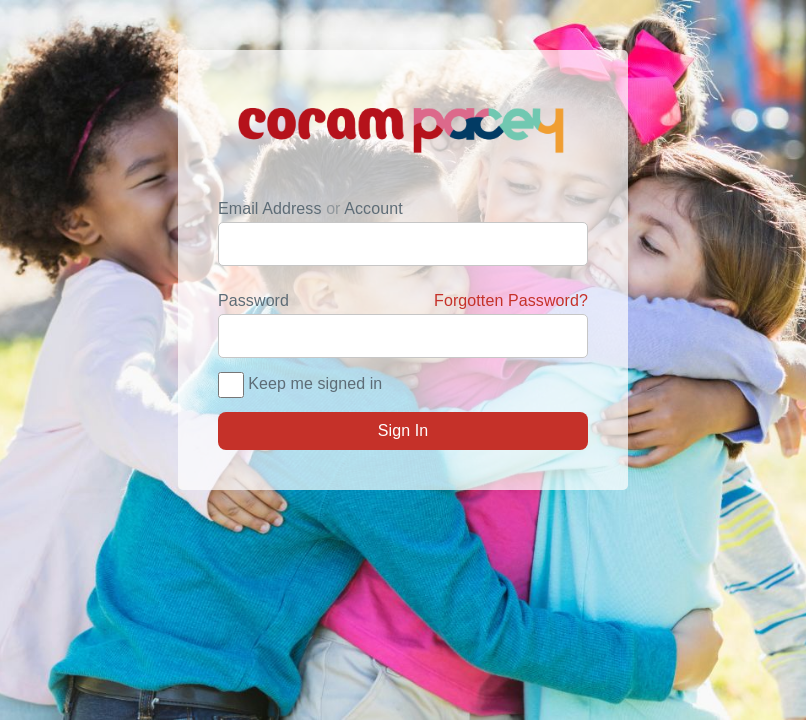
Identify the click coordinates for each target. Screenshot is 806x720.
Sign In (403, 430)
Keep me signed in (315, 383)
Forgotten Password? (511, 300)
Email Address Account (310, 208)
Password (403, 301)
